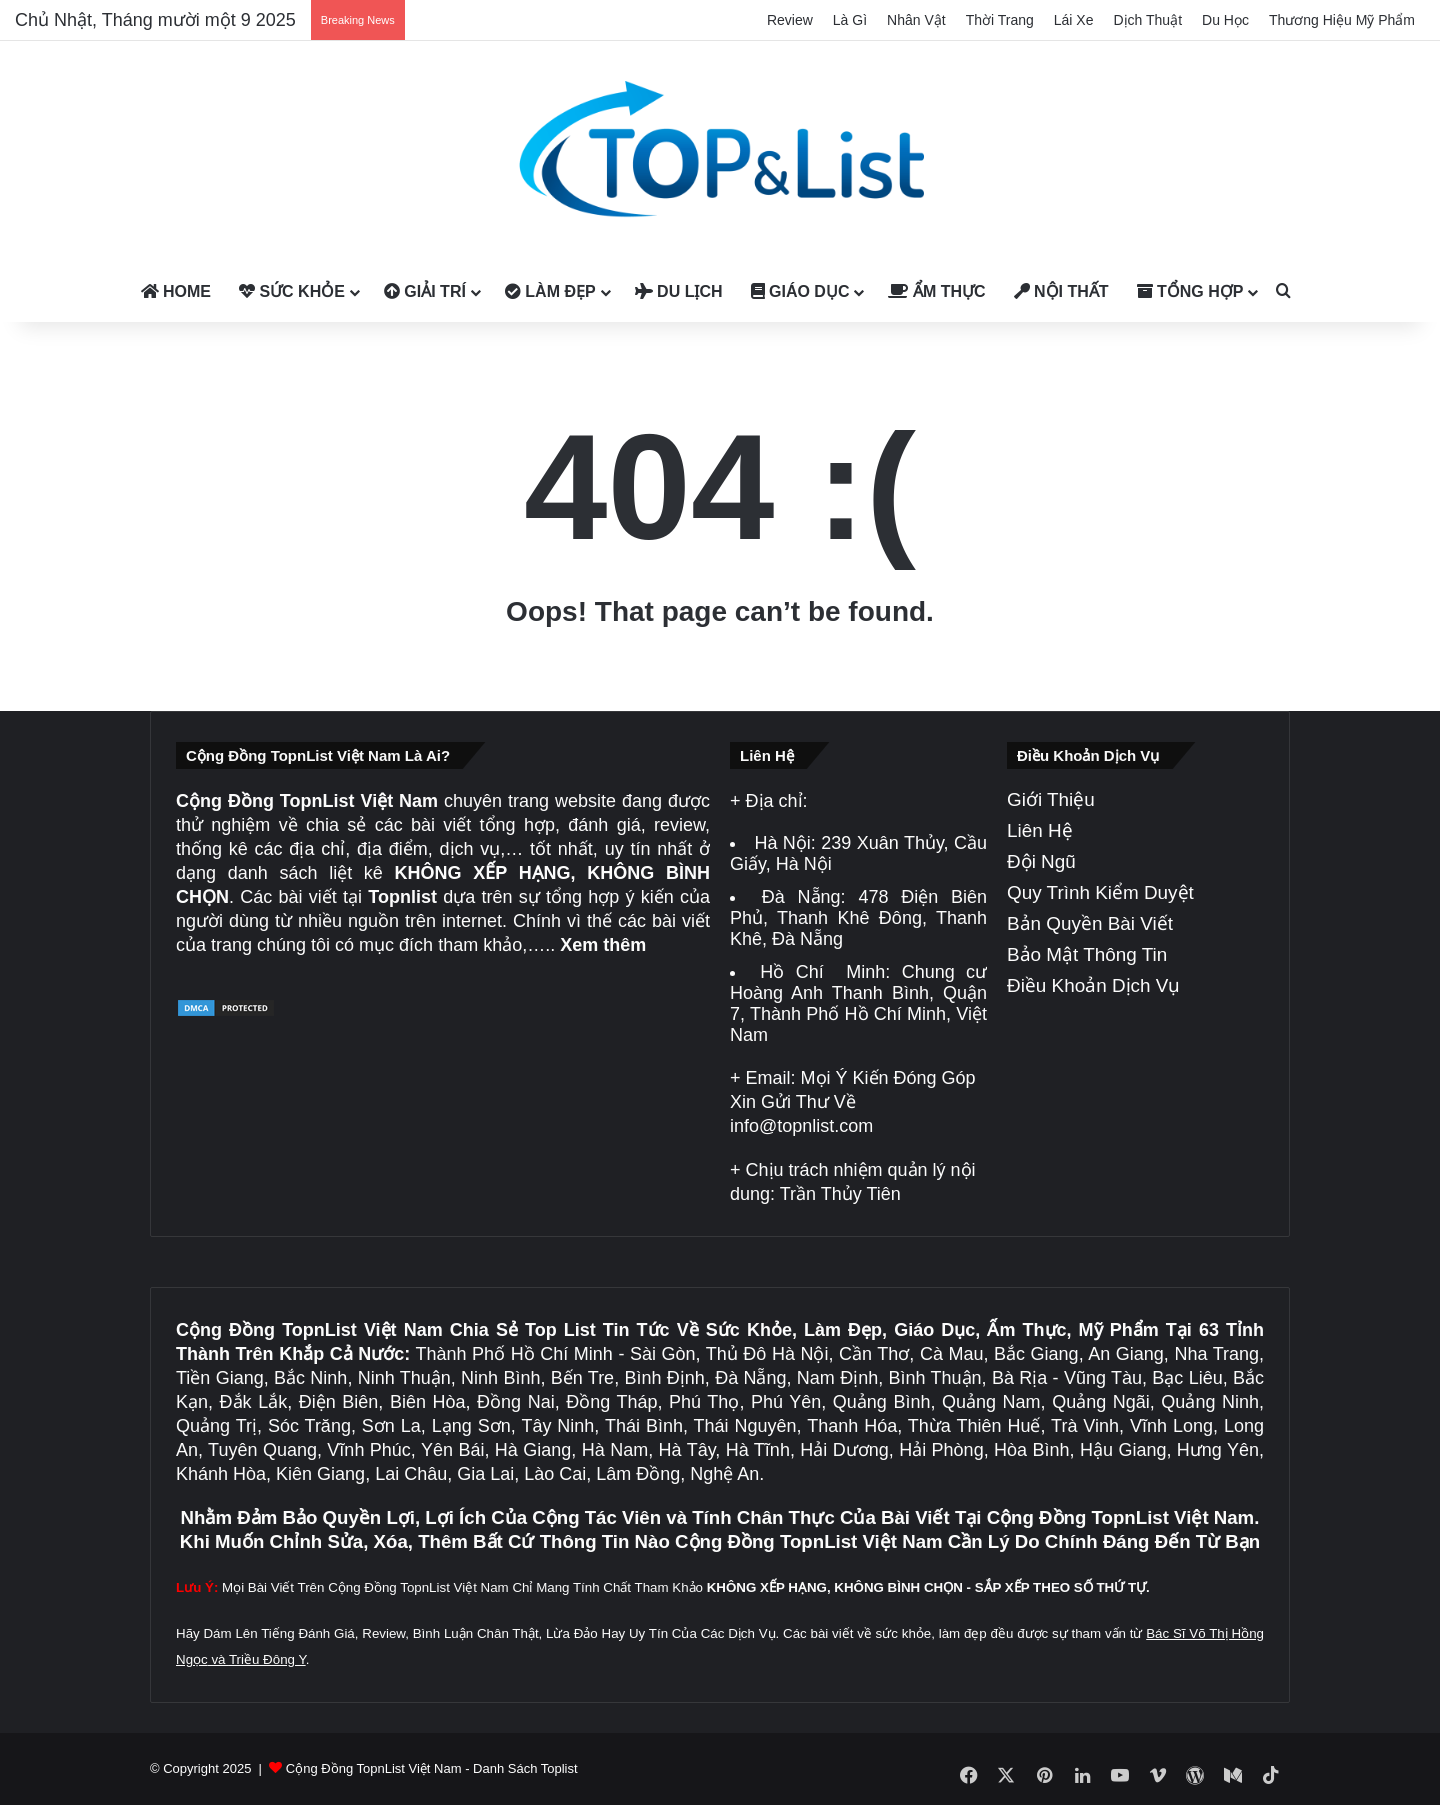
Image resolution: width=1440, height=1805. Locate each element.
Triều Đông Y (267, 1659)
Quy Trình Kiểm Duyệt (1100, 892)
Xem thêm (603, 945)
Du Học (1225, 20)
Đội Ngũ (1041, 861)
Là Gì (850, 20)
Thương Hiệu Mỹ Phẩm (1342, 20)
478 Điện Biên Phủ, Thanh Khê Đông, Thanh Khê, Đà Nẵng (858, 918)
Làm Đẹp (550, 291)
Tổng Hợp (1190, 291)
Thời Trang (1000, 20)
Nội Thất (1061, 291)
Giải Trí (425, 291)
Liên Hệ (1040, 830)
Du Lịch (679, 291)
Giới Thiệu (1051, 799)
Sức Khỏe (292, 291)
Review (790, 20)
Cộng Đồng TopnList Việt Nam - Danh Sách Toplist (432, 1768)
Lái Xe (1074, 20)
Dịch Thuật (1148, 20)
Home (176, 291)
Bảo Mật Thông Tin (1087, 954)
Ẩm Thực (936, 291)
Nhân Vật (916, 20)
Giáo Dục (800, 291)
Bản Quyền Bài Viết (1090, 923)
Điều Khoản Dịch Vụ (1093, 985)
